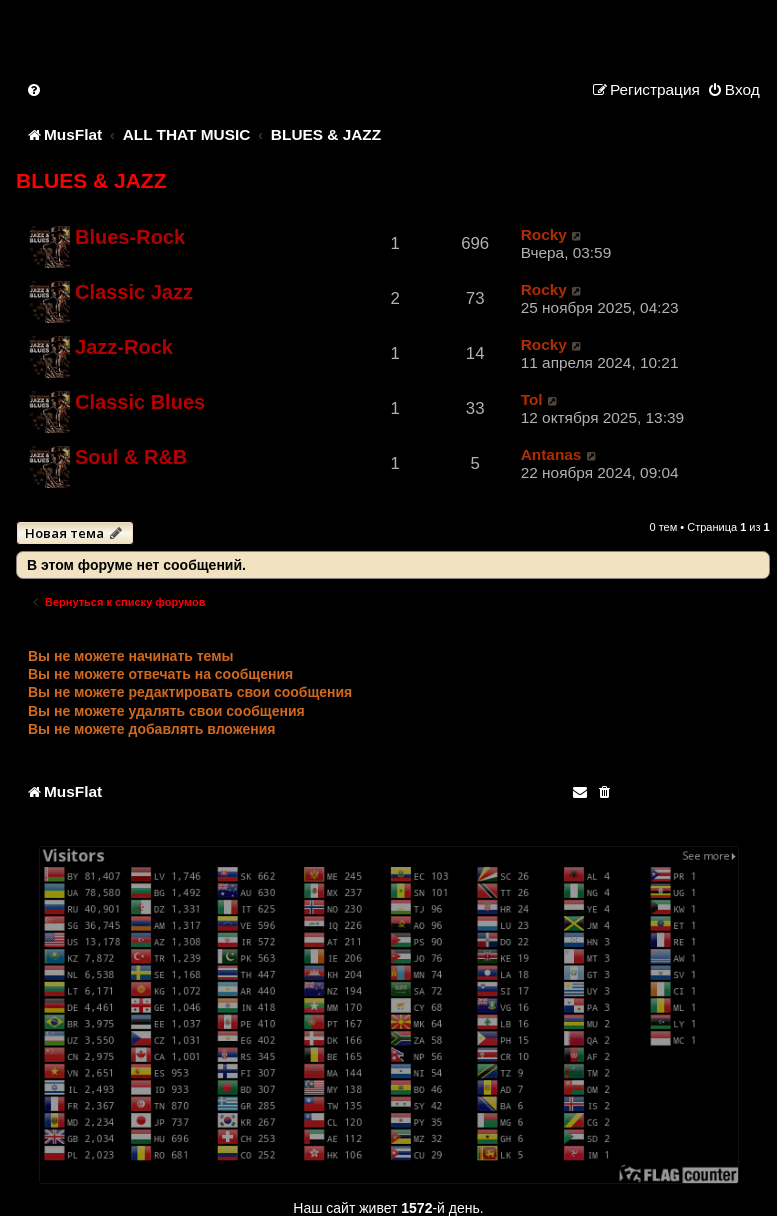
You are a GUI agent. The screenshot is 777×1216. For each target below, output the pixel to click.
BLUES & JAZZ (91, 180)
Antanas (551, 454)
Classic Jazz (134, 292)
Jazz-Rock (124, 347)
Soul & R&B (131, 457)
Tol (532, 399)
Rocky (544, 234)
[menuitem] (35, 89)
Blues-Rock (130, 237)
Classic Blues (140, 402)
